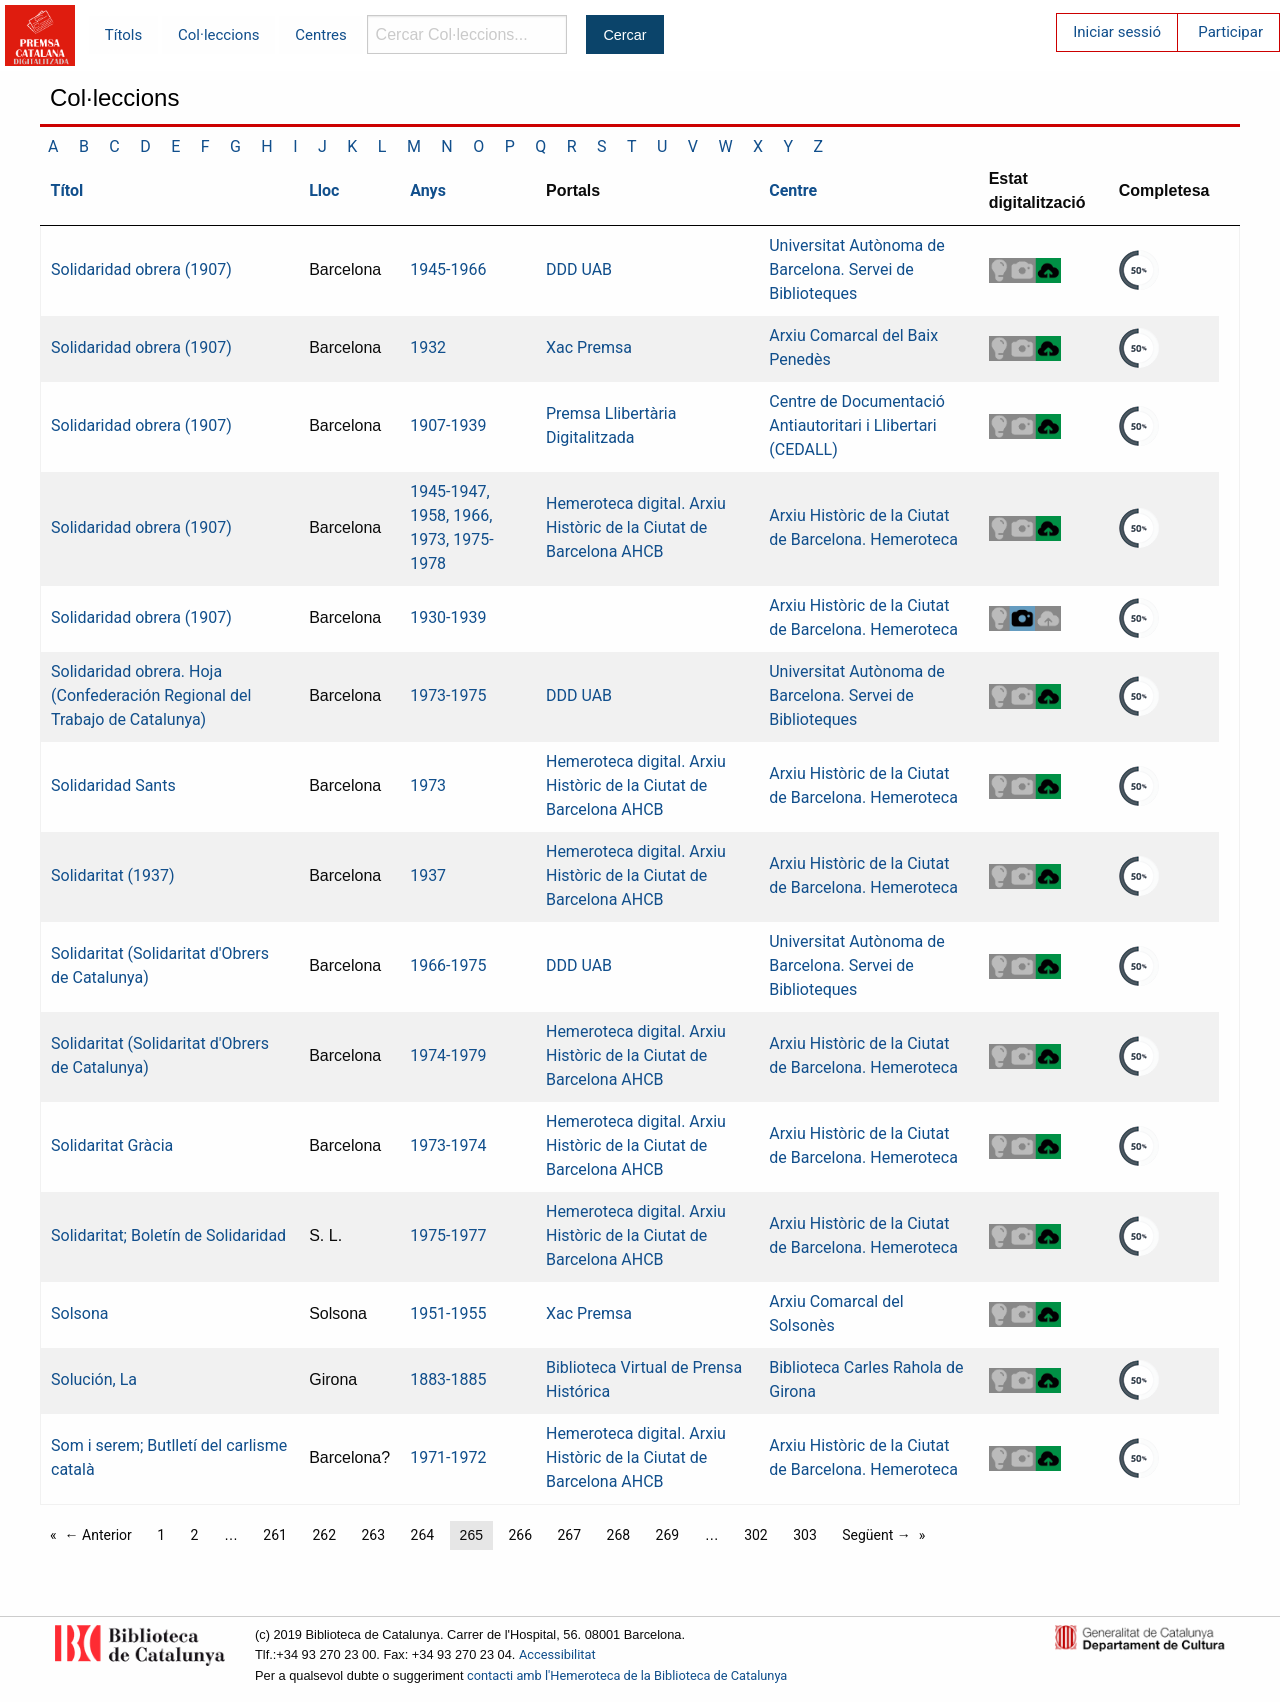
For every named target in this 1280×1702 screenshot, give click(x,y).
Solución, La (94, 1379)
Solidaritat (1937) (113, 875)
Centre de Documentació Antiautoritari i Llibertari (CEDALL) (857, 425)
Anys (428, 190)
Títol (67, 190)
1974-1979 (448, 1055)
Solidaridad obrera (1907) (141, 269)
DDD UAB (579, 269)
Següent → (876, 1535)
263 (373, 1535)
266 (520, 1535)
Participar (1230, 32)
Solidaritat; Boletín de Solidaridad (168, 1235)
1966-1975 (448, 965)
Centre (793, 190)
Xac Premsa (589, 347)
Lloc (324, 190)
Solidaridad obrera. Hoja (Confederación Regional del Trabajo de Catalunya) (151, 695)
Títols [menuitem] (123, 35)
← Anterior (98, 1535)
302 (756, 1535)
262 (324, 1535)
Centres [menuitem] (321, 35)
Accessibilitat (557, 1654)
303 (805, 1535)
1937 (428, 875)
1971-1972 (448, 1457)
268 (619, 1535)
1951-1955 (448, 1313)
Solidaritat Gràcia (112, 1145)
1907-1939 (448, 425)
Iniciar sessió (1117, 32)
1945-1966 (448, 269)
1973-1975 (448, 695)
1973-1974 (448, 1145)
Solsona (79, 1313)
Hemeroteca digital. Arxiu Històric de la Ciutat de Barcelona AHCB (636, 527)
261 (275, 1535)
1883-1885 (448, 1379)
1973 (428, 785)
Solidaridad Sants (113, 785)
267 (569, 1535)
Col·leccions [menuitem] (218, 35)
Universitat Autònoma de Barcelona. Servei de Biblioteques (857, 269)
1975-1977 (448, 1235)
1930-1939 (448, 617)
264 (423, 1535)
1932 (428, 347)
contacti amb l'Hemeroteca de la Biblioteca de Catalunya (627, 1675)
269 (668, 1535)
